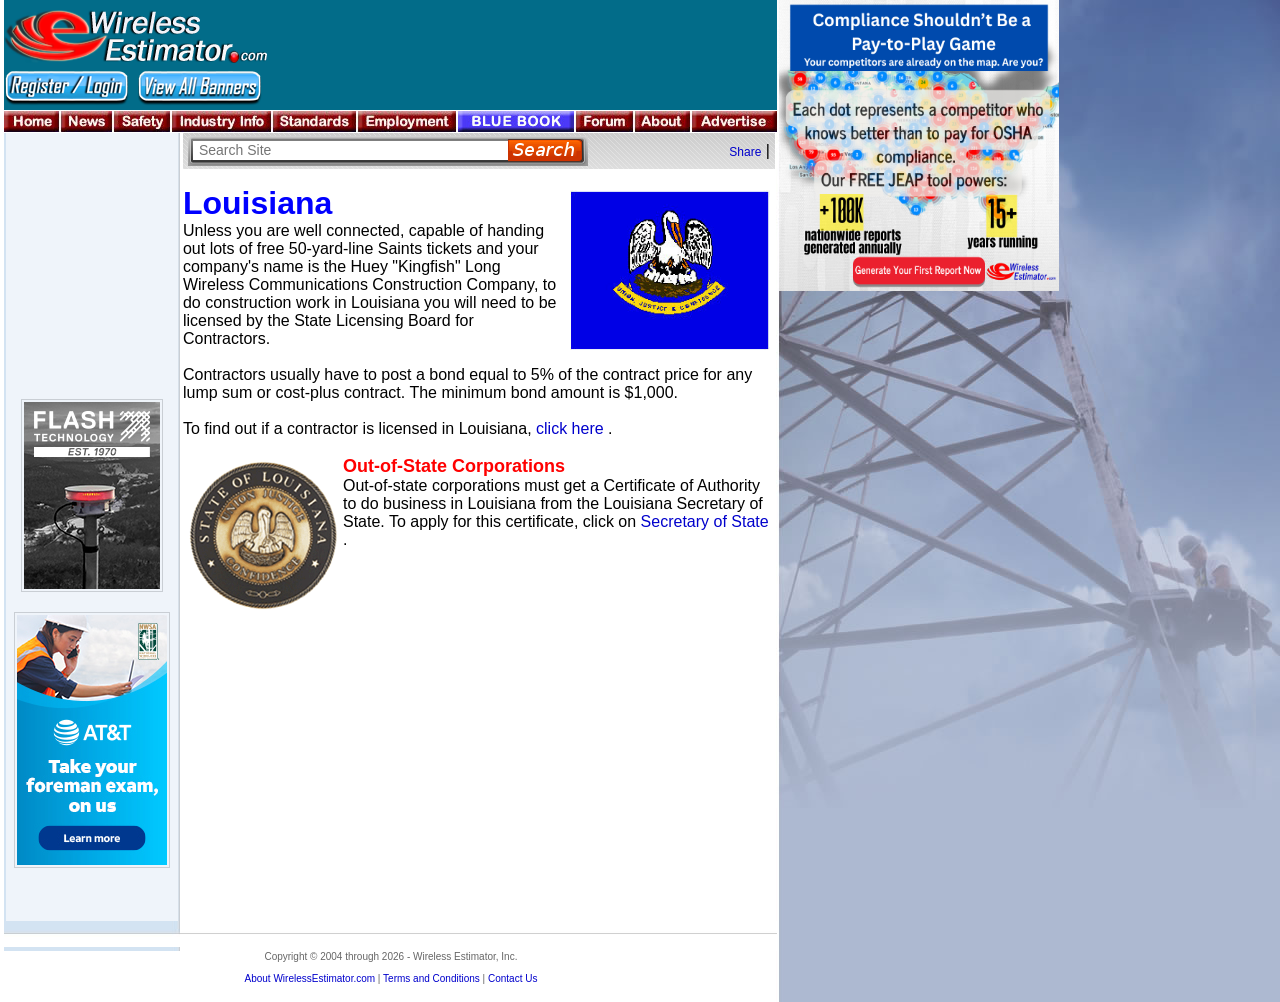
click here (570, 428)
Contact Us (512, 978)
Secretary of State (705, 521)
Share (745, 152)
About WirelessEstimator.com (309, 978)
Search (545, 150)
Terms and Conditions (431, 978)
